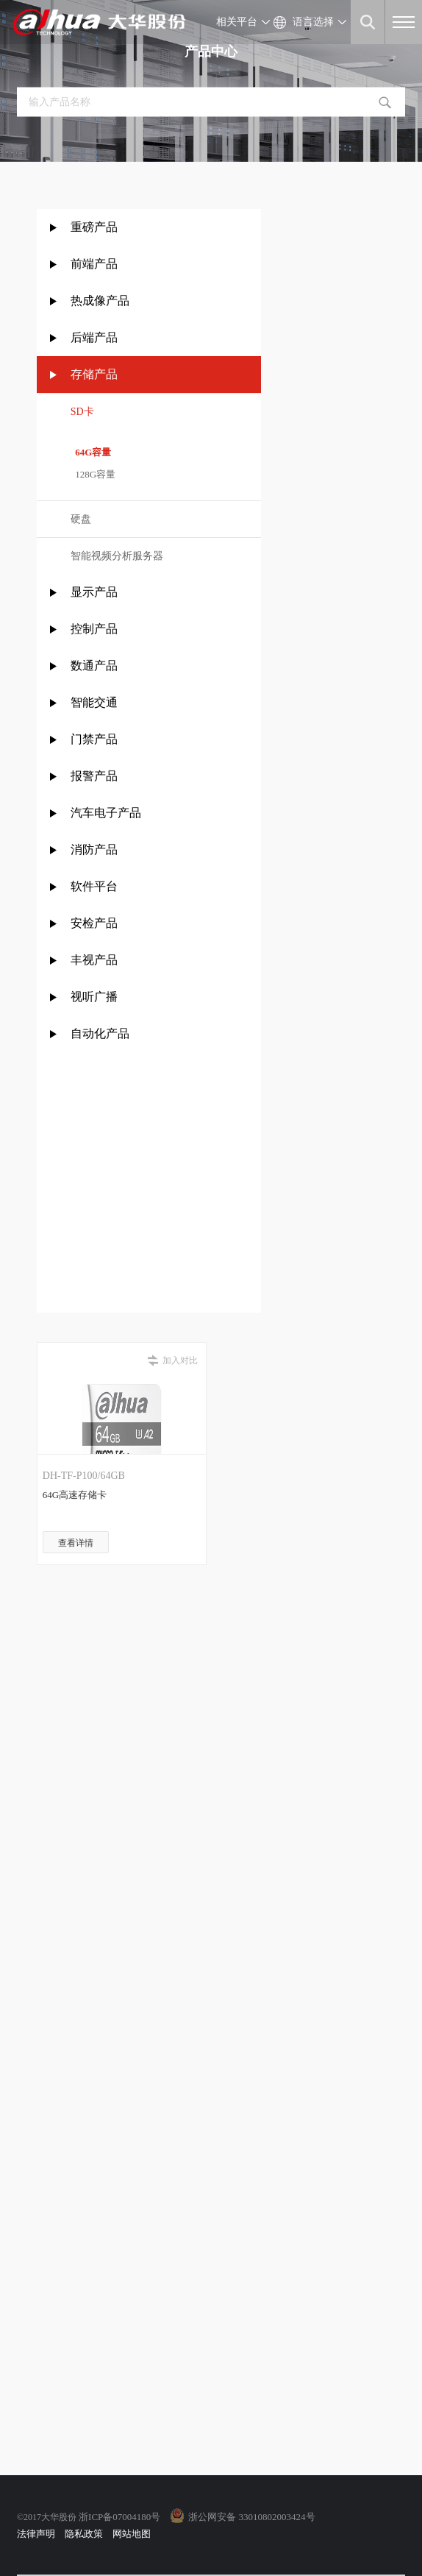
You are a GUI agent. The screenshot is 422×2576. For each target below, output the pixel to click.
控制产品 (96, 628)
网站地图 (131, 2533)
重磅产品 (94, 227)
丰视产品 (94, 960)
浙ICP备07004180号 (119, 2516)
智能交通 (94, 702)
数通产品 (94, 665)
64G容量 (91, 452)
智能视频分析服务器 (117, 555)
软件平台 (94, 886)
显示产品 (94, 592)
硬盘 (81, 519)
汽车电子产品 (106, 812)
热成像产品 (100, 300)
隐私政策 (84, 2533)
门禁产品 (94, 739)
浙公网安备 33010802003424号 (251, 2516)
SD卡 (82, 411)
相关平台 (236, 21)
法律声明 (36, 2533)
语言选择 (313, 21)
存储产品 (94, 374)
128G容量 (93, 474)
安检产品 (94, 923)
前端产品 (94, 264)
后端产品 (94, 337)
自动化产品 (100, 1033)
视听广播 (94, 996)
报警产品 (94, 776)
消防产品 (94, 849)
